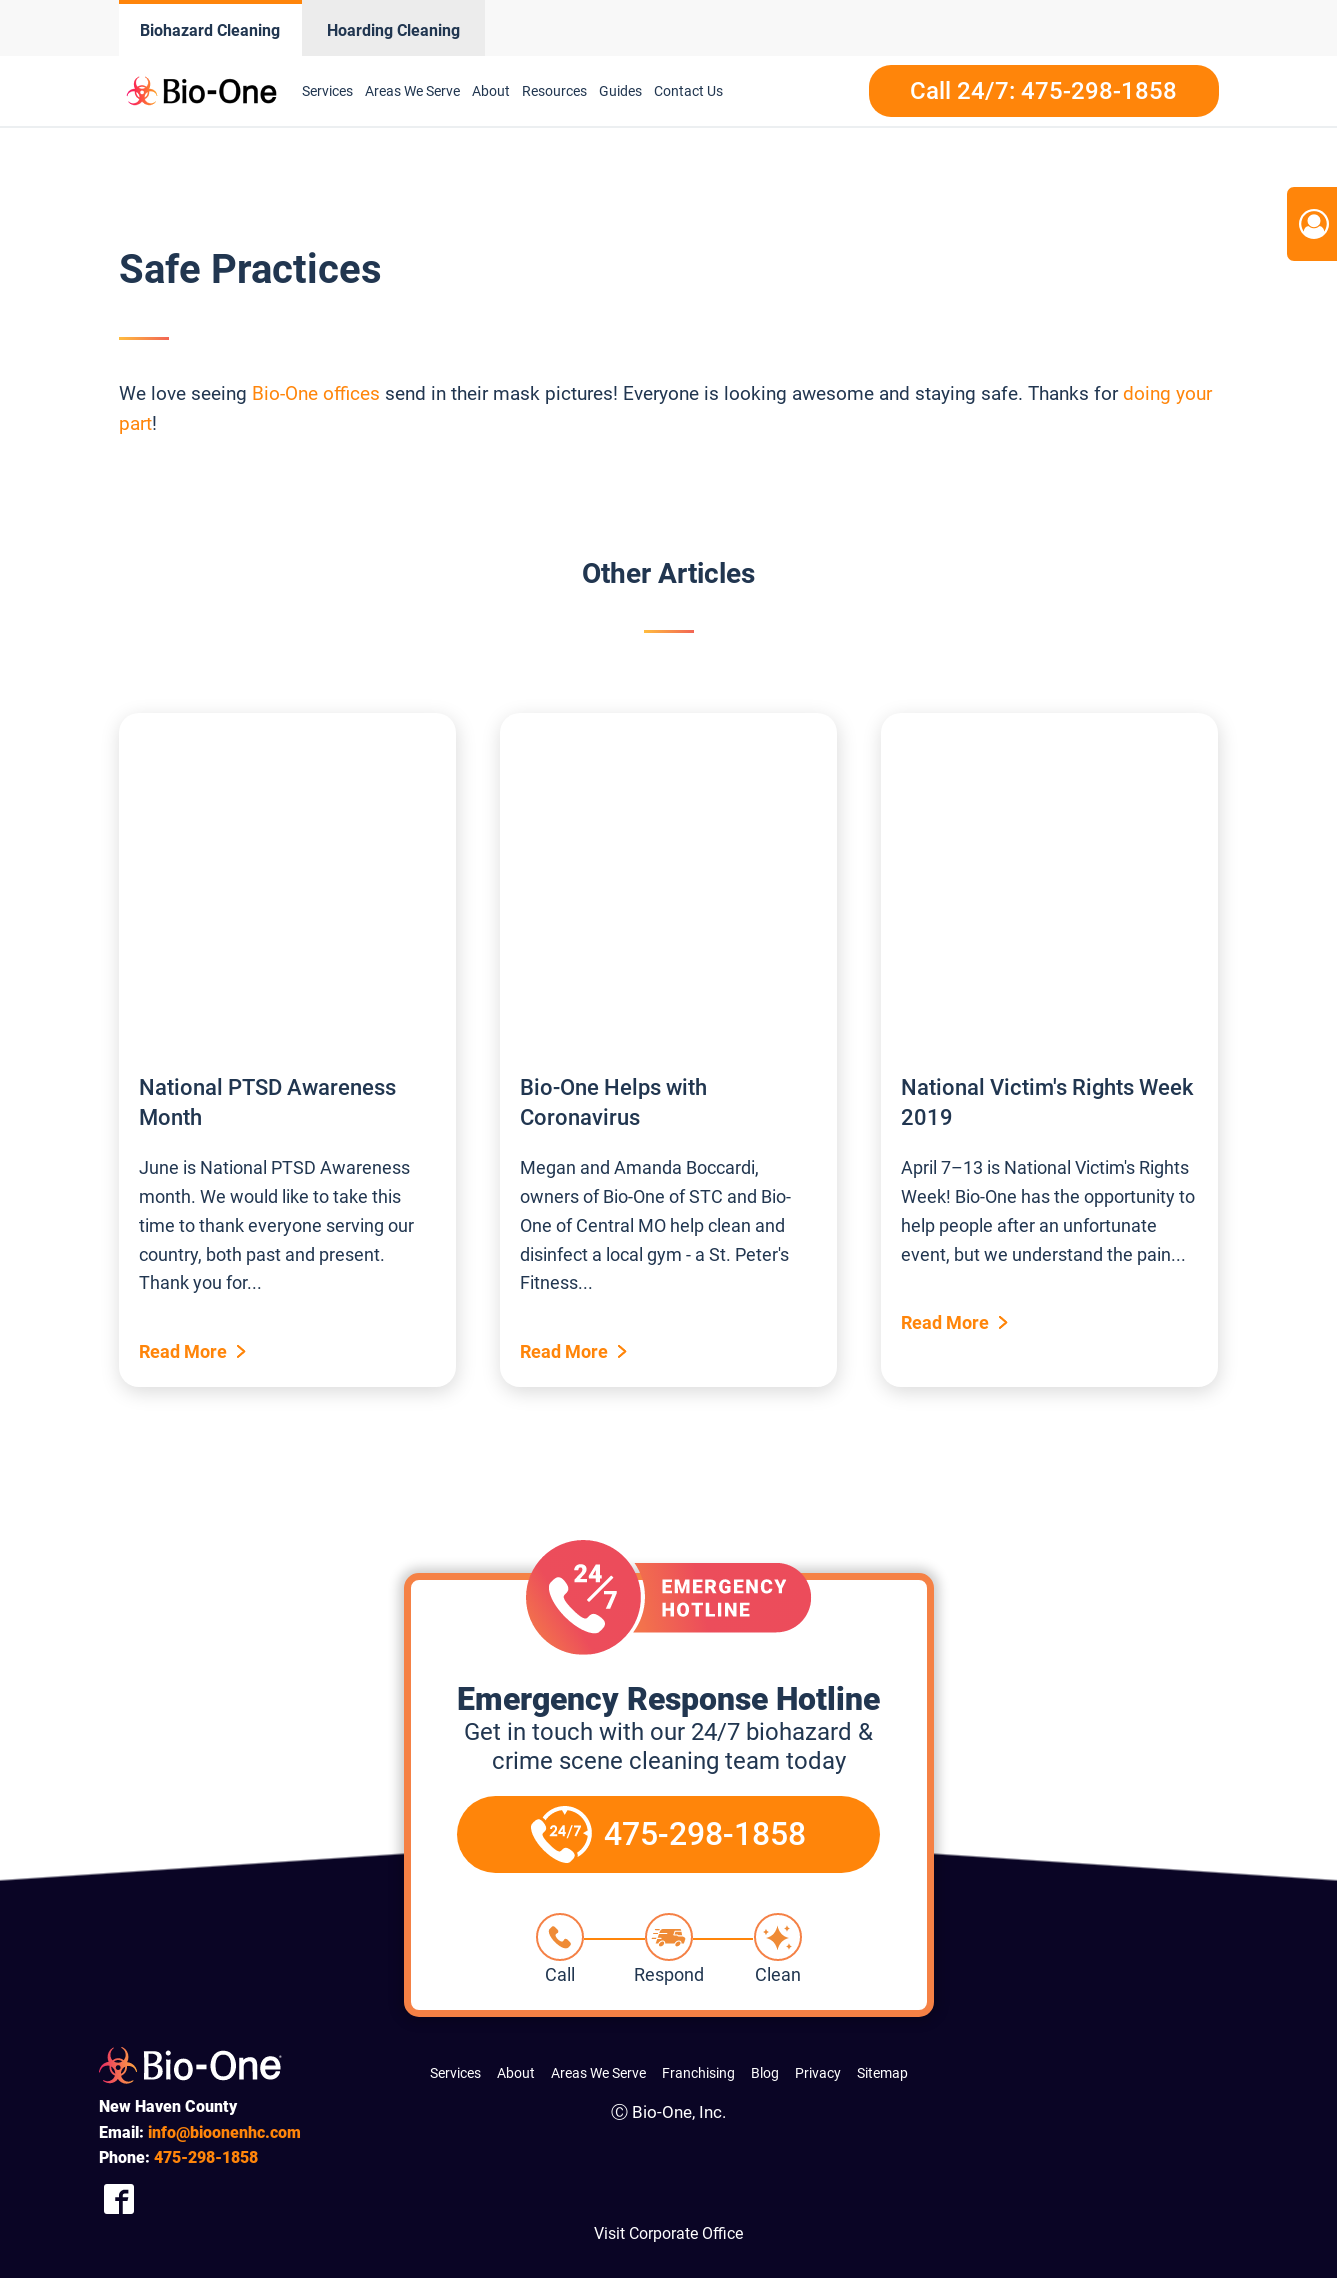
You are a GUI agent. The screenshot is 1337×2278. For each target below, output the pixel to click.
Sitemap (882, 2073)
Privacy (818, 2073)
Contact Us (688, 91)
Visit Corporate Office (668, 2233)
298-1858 (206, 2157)
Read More (183, 1351)
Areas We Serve (412, 91)
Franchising (698, 2073)
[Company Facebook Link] (119, 2199)
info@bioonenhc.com (224, 2132)
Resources (554, 91)
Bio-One (285, 393)
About (491, 91)
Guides (620, 91)
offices (351, 393)
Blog (765, 2073)
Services (327, 91)
